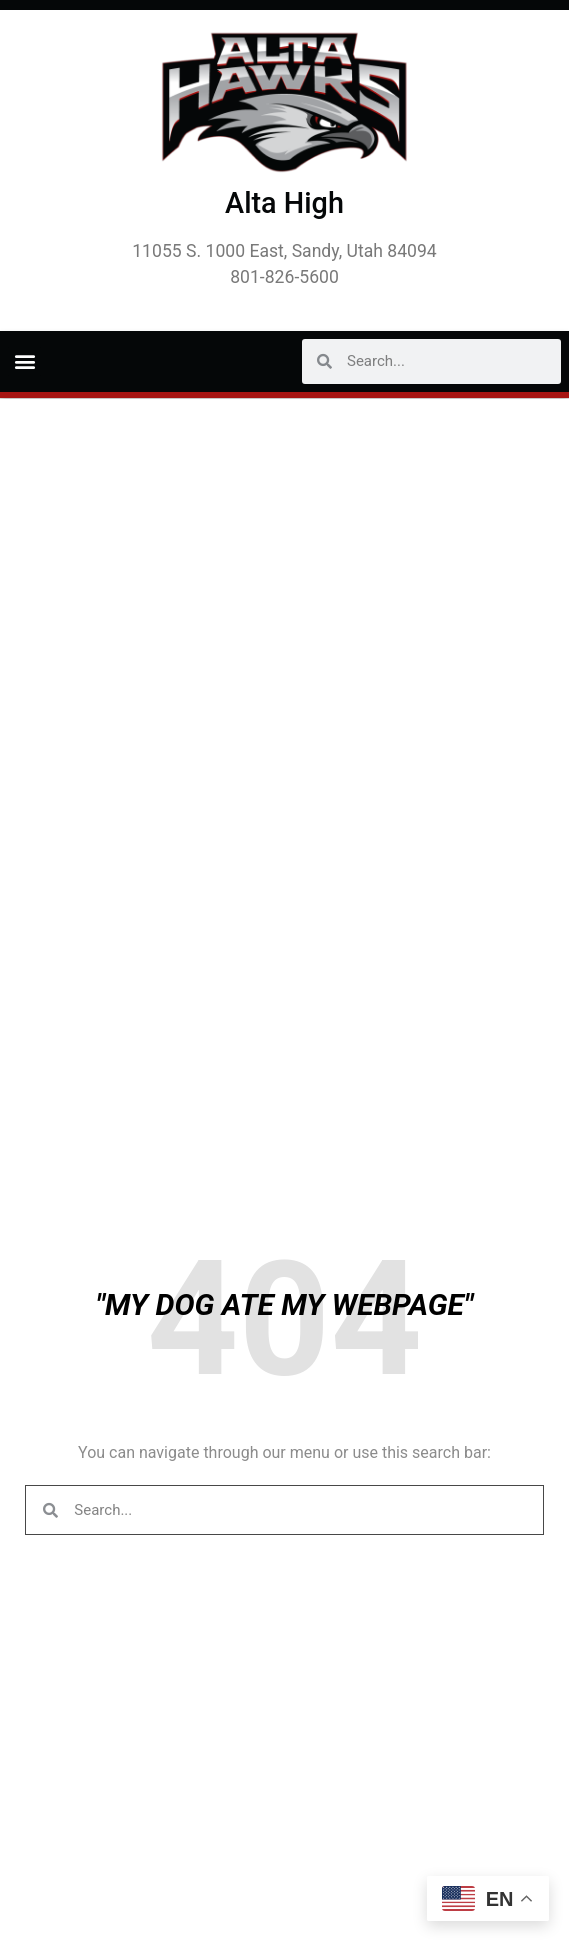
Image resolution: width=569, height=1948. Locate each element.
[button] (24, 361)
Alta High (284, 203)
